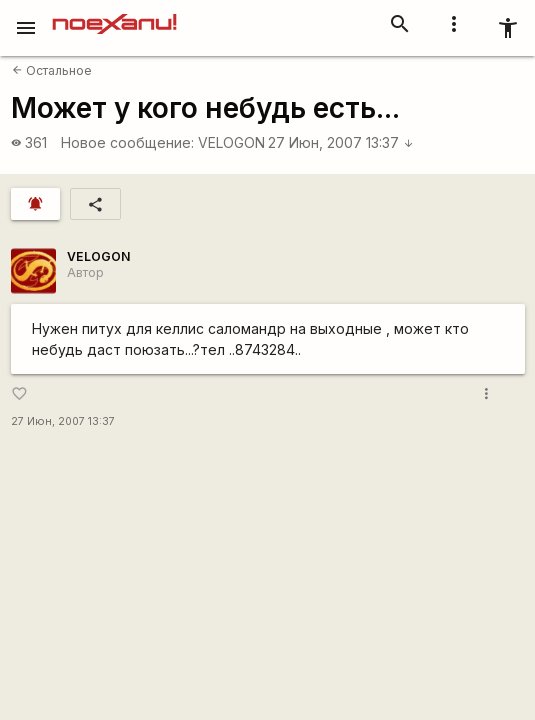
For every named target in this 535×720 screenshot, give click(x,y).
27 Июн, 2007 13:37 (341, 142)
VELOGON (231, 142)
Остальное (52, 70)
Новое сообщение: (127, 142)
